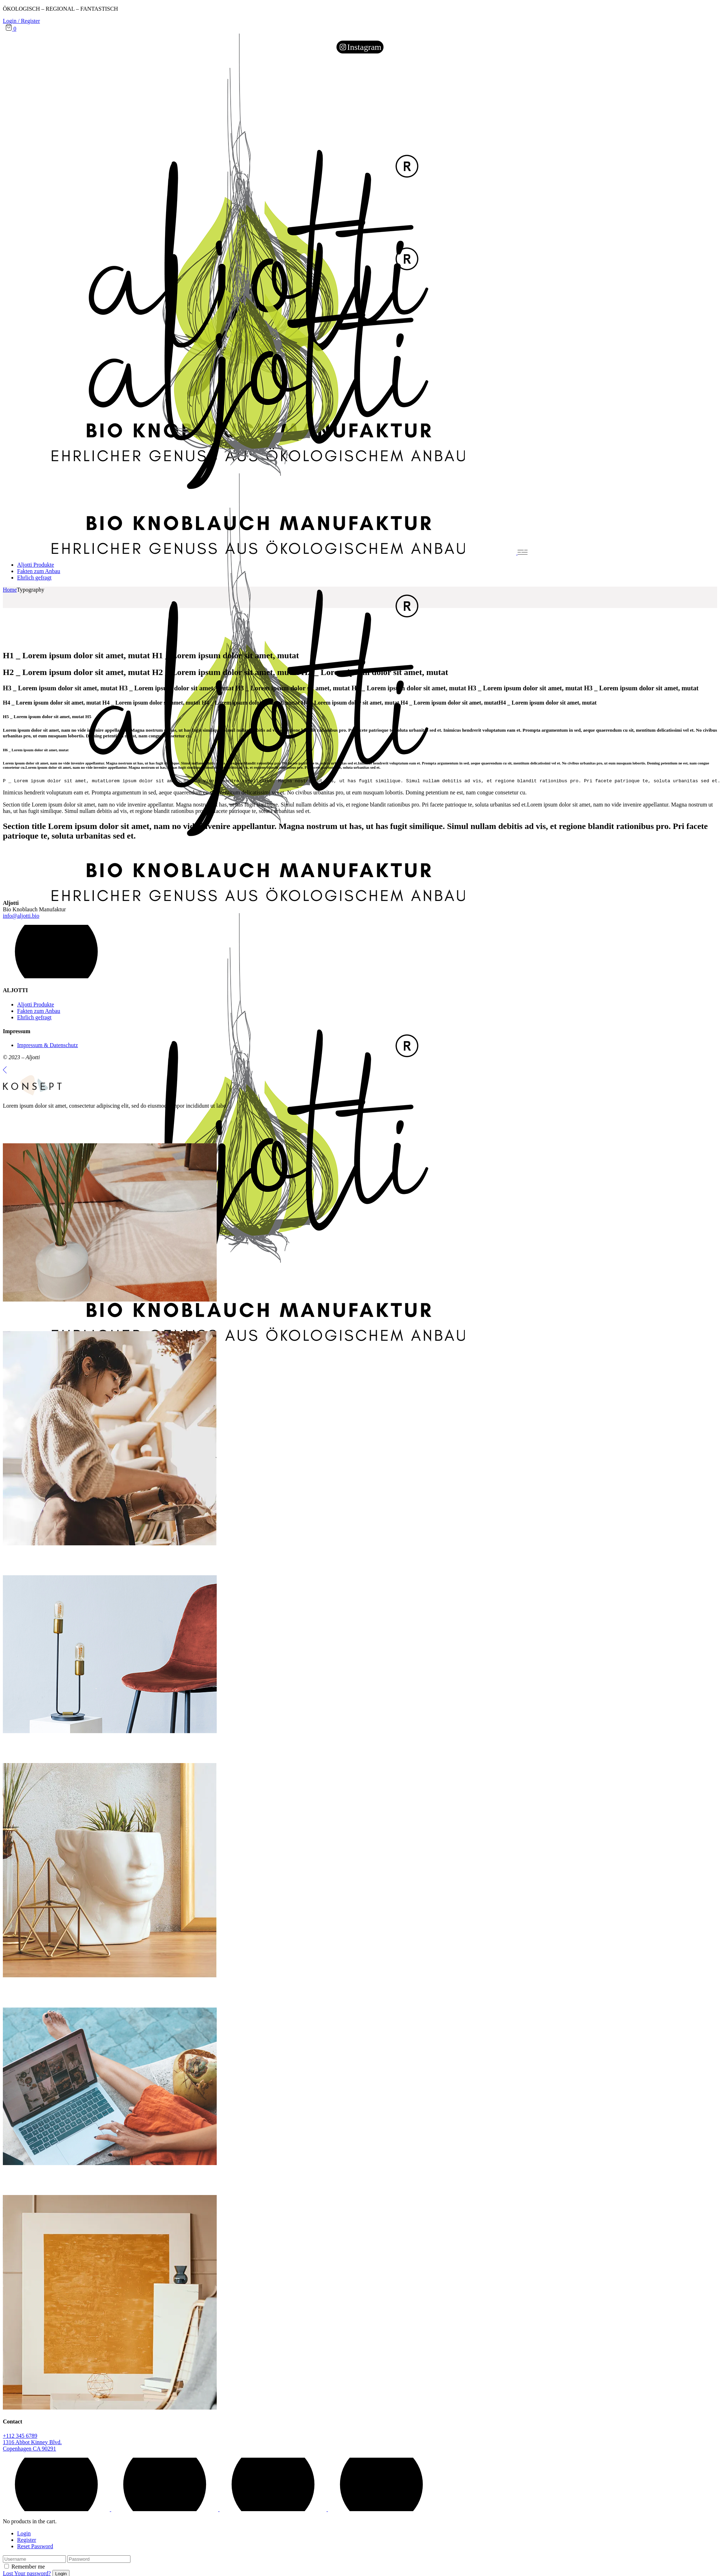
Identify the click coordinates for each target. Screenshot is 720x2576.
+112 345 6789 (20, 2437)
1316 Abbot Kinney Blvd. (32, 2443)
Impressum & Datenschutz (47, 1046)
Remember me (28, 2568)
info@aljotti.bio (21, 917)
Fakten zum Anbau (38, 1012)
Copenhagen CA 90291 (29, 2450)
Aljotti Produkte (35, 1006)
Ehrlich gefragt (34, 1018)
